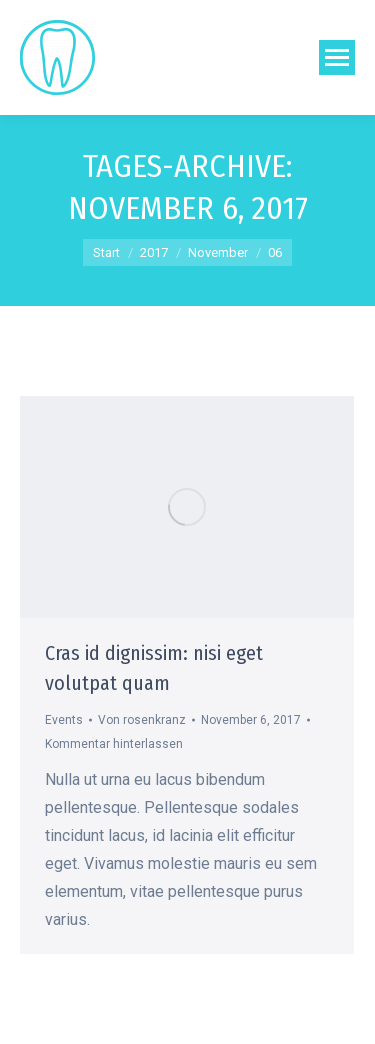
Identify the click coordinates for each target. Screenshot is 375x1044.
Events (64, 720)
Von (142, 720)
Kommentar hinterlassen (114, 744)
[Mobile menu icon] (337, 57)
